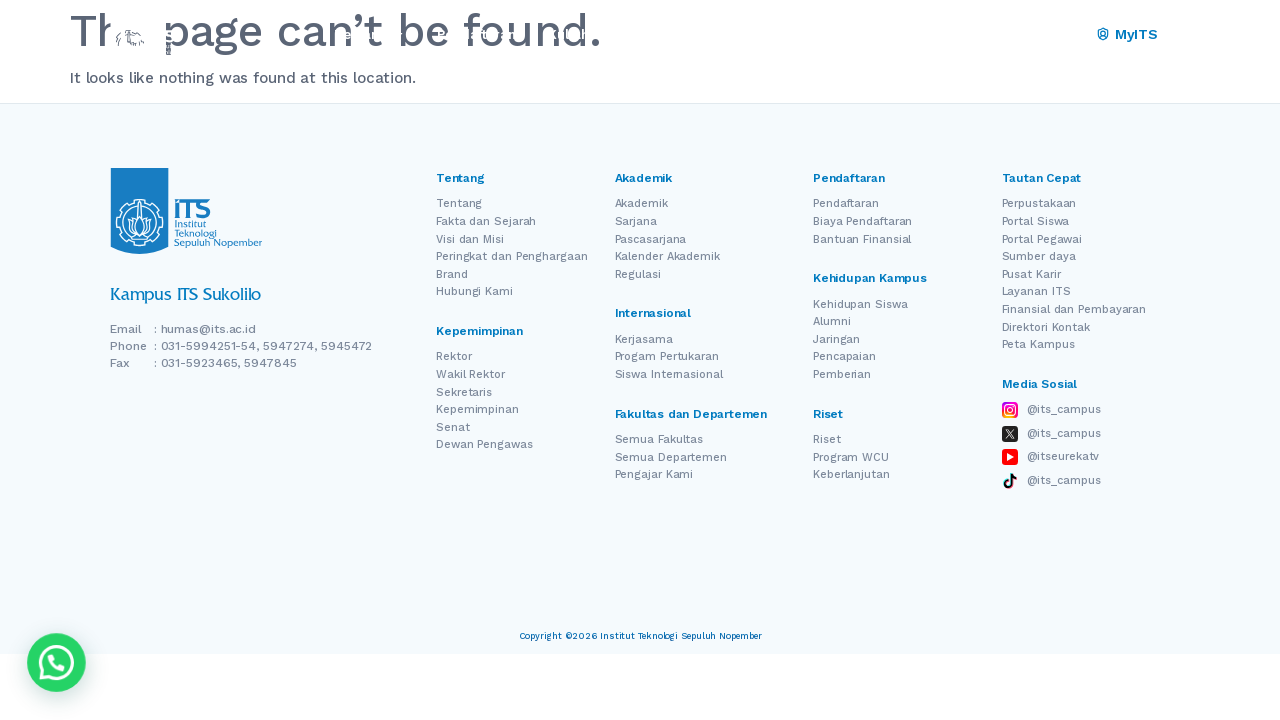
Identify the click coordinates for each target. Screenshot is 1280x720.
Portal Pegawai (1042, 239)
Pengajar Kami (654, 474)
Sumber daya (1039, 256)
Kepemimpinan (477, 409)
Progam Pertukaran (667, 356)
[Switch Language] (1041, 35)
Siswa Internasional (669, 374)
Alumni (831, 321)
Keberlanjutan (851, 474)
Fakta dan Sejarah (486, 221)
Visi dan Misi (470, 239)
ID (1068, 34)
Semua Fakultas (659, 439)
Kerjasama (644, 339)
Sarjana (636, 221)
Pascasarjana (651, 239)
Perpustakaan (1039, 203)
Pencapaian (844, 356)
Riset (827, 439)
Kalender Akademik (667, 256)
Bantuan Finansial (862, 239)
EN (1012, 34)
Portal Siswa (1036, 221)
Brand (452, 274)
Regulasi (638, 274)
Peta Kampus (1038, 344)
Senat (453, 427)
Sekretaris (464, 392)
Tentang (459, 203)
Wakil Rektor (470, 374)
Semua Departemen (671, 457)
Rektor (453, 356)
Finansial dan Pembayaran (1074, 309)
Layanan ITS (1036, 291)
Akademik (641, 203)
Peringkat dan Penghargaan (512, 256)
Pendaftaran (846, 203)
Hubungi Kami (474, 291)
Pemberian (842, 374)
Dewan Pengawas (484, 444)
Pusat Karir (1031, 274)
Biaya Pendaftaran (862, 221)
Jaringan (836, 339)
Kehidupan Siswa (860, 304)
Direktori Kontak (1046, 327)
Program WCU (851, 457)
